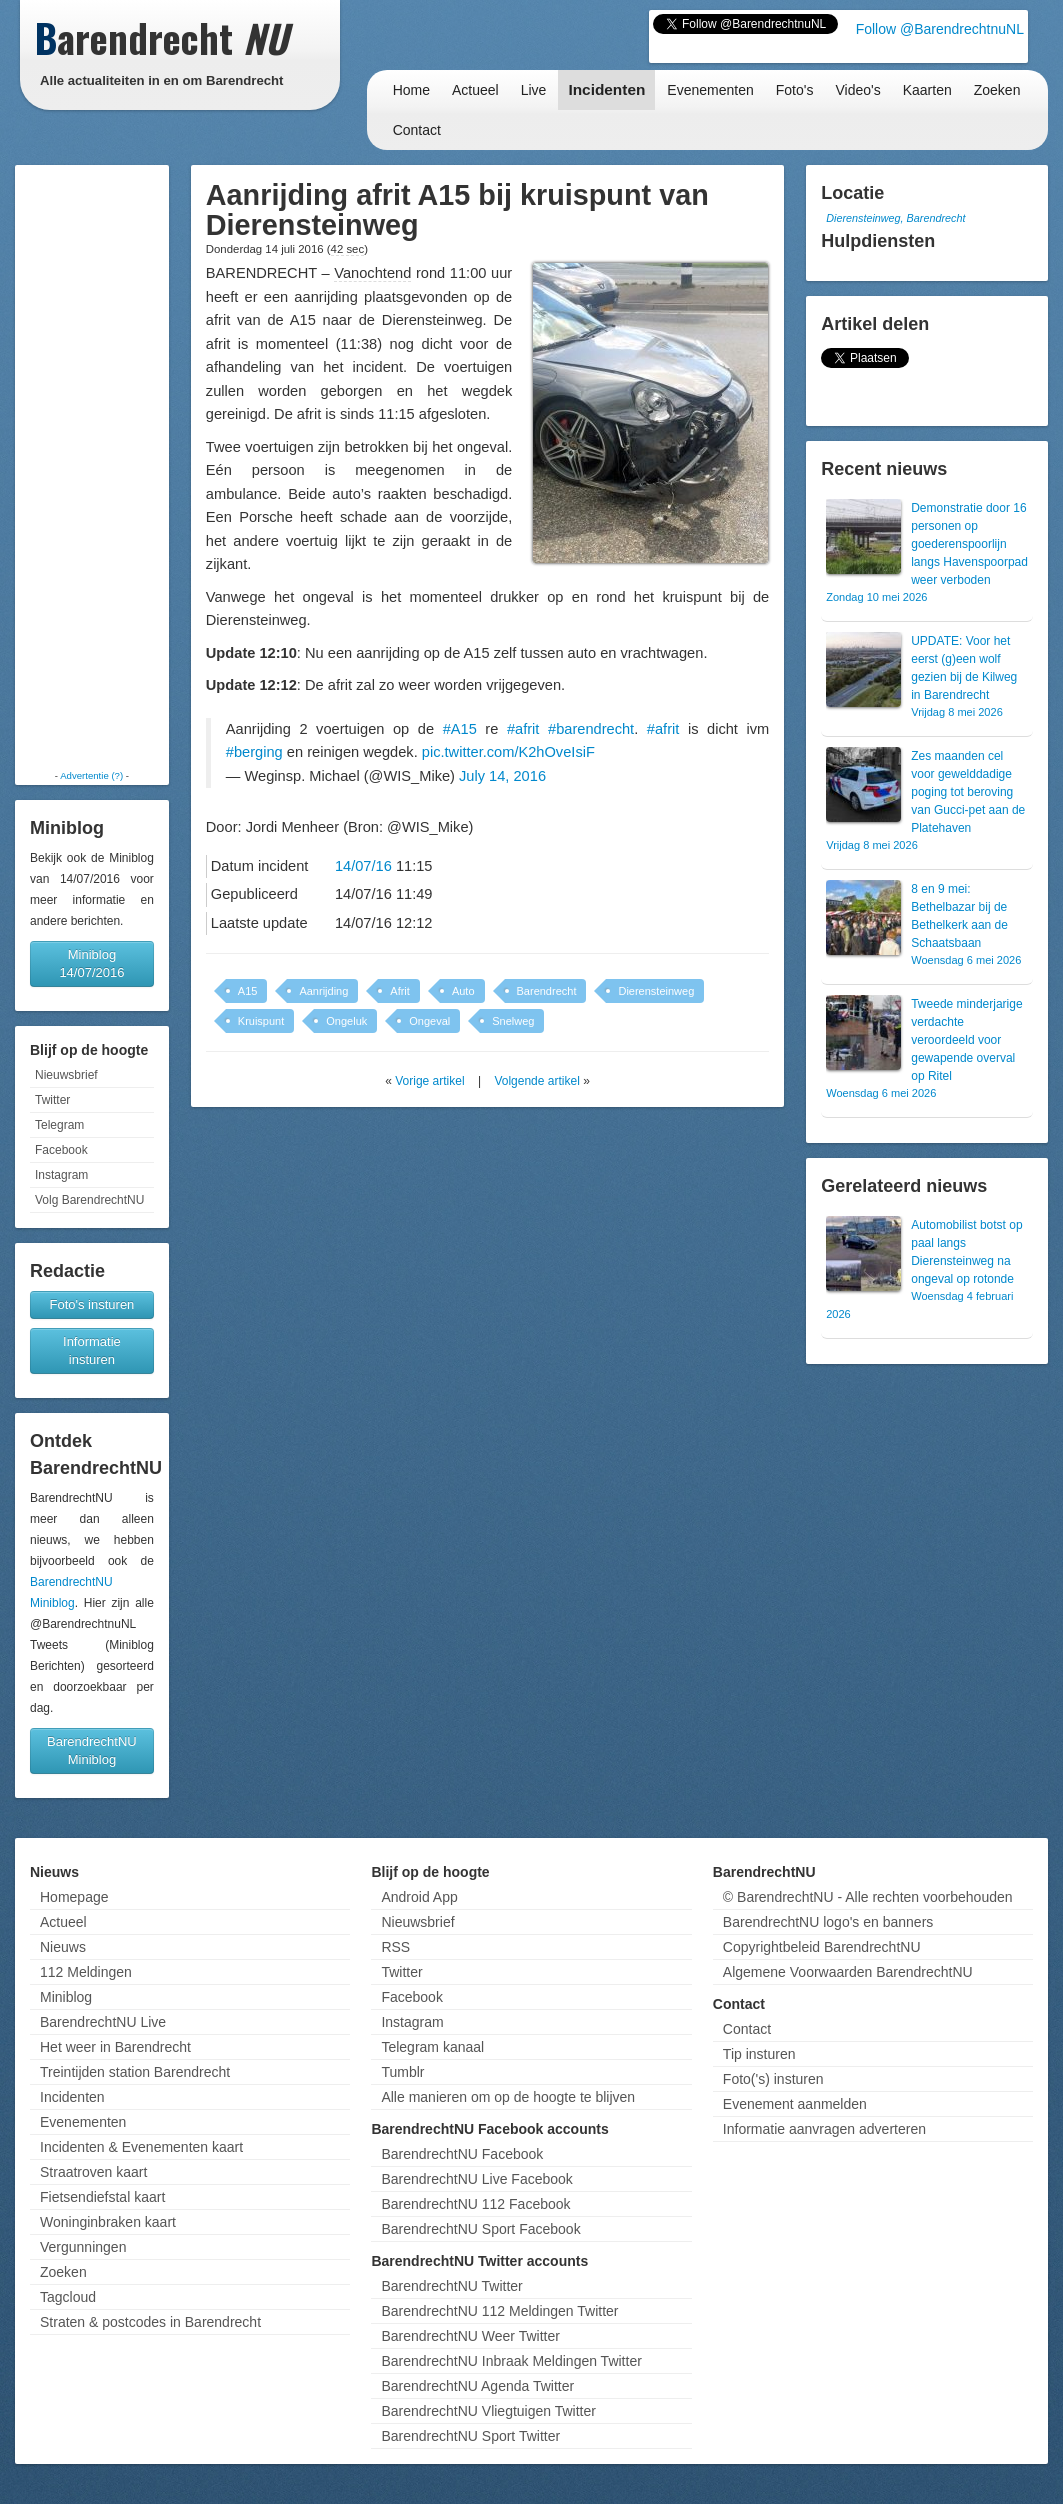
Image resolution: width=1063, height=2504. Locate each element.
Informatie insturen (92, 1350)
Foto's (795, 90)
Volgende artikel (536, 1081)
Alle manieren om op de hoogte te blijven (508, 2097)
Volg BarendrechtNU (89, 1200)
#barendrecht (591, 729)
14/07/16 (363, 866)
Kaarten (927, 90)
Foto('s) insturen (773, 2079)
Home (411, 90)
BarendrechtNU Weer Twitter (470, 2336)
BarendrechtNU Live (103, 2022)
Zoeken (997, 90)
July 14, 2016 (502, 776)
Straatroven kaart (93, 2172)
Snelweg (513, 1021)
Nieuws (63, 1947)
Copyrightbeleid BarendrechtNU (822, 1947)
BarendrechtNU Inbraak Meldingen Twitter (511, 2361)
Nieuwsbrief (66, 1075)
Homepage (74, 1897)
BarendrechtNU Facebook (462, 2154)
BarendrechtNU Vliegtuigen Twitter (488, 2411)
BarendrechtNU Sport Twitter (470, 2436)
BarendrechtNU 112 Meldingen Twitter (499, 2311)
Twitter (52, 1100)
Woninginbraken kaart (108, 2222)
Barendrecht (547, 991)
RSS (395, 1947)
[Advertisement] (92, 467)
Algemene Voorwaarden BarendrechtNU (848, 1972)
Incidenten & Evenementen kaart (141, 2147)
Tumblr (402, 2072)
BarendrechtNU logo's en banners (828, 1922)
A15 (248, 991)
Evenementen (710, 90)
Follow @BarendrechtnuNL (940, 29)
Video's (857, 90)
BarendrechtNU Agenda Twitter (477, 2386)
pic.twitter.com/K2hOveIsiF (508, 752)
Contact (417, 130)
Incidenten (606, 89)
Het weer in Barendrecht (115, 2047)
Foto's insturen (91, 1304)
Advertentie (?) (91, 775)
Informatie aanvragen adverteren (824, 2129)
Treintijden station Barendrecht (135, 2072)
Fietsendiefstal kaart (102, 2197)
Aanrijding (323, 991)
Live (534, 90)
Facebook (61, 1150)
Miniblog (66, 1997)
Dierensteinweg (656, 991)
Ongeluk (346, 1021)
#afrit (523, 729)
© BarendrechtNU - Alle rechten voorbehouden (868, 1897)
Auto (463, 991)
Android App (419, 1897)
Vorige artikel (429, 1081)
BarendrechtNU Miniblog (92, 1750)
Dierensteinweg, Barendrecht (895, 218)
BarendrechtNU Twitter (451, 2286)
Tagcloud (68, 2297)
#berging (254, 752)
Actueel (475, 90)
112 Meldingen (86, 1972)
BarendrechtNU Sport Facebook (480, 2229)
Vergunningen (83, 2247)
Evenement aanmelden (795, 2104)
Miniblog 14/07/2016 (91, 963)
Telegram (59, 1125)
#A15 (460, 729)
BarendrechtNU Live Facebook (476, 2179)
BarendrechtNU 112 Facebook (475, 2204)
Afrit (400, 991)
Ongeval (429, 1021)
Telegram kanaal (432, 2047)
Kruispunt (261, 1021)
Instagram (61, 1175)
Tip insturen (759, 2054)
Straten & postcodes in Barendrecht (150, 2322)
